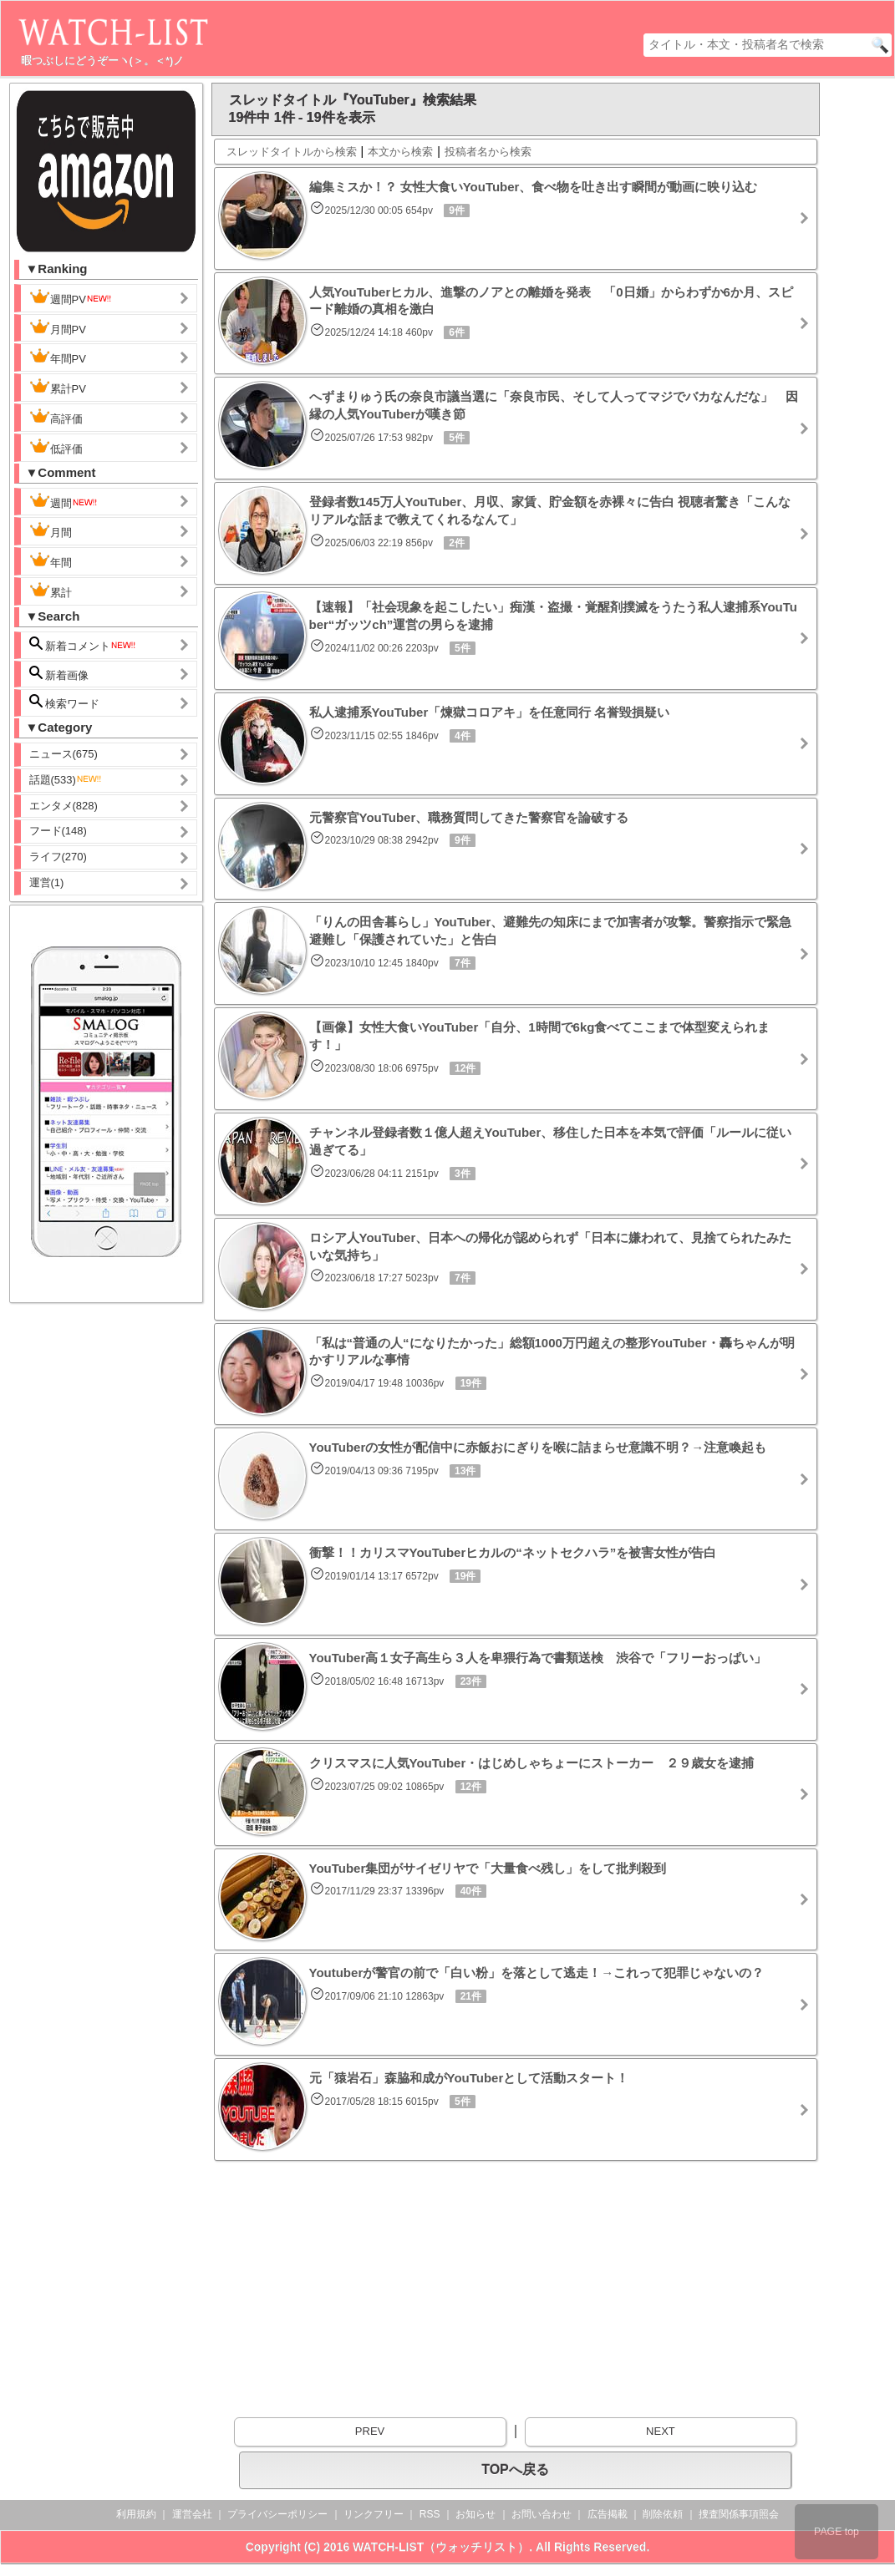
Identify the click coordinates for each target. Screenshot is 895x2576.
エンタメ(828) (63, 805)
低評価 (56, 447)
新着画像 (59, 674)
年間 (50, 560)
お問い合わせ (541, 2514)
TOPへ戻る (515, 2469)
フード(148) (58, 830)
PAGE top (836, 2532)
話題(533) (66, 779)
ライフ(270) (58, 856)
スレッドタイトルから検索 (291, 151)
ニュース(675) (63, 754)
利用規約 (136, 2514)
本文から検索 (400, 151)
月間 (50, 530)
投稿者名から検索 (488, 151)
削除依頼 (663, 2514)
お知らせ (475, 2514)
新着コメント (83, 644)
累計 (50, 590)
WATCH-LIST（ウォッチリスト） (441, 2546)
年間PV (57, 356)
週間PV (71, 297)
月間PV (57, 327)
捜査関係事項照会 (739, 2514)
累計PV (57, 386)
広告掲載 (607, 2514)
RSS (430, 2514)
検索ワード (64, 702)
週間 (64, 501)
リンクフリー (373, 2514)
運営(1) (46, 882)
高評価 (56, 416)
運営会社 (192, 2514)
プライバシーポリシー (277, 2514)
